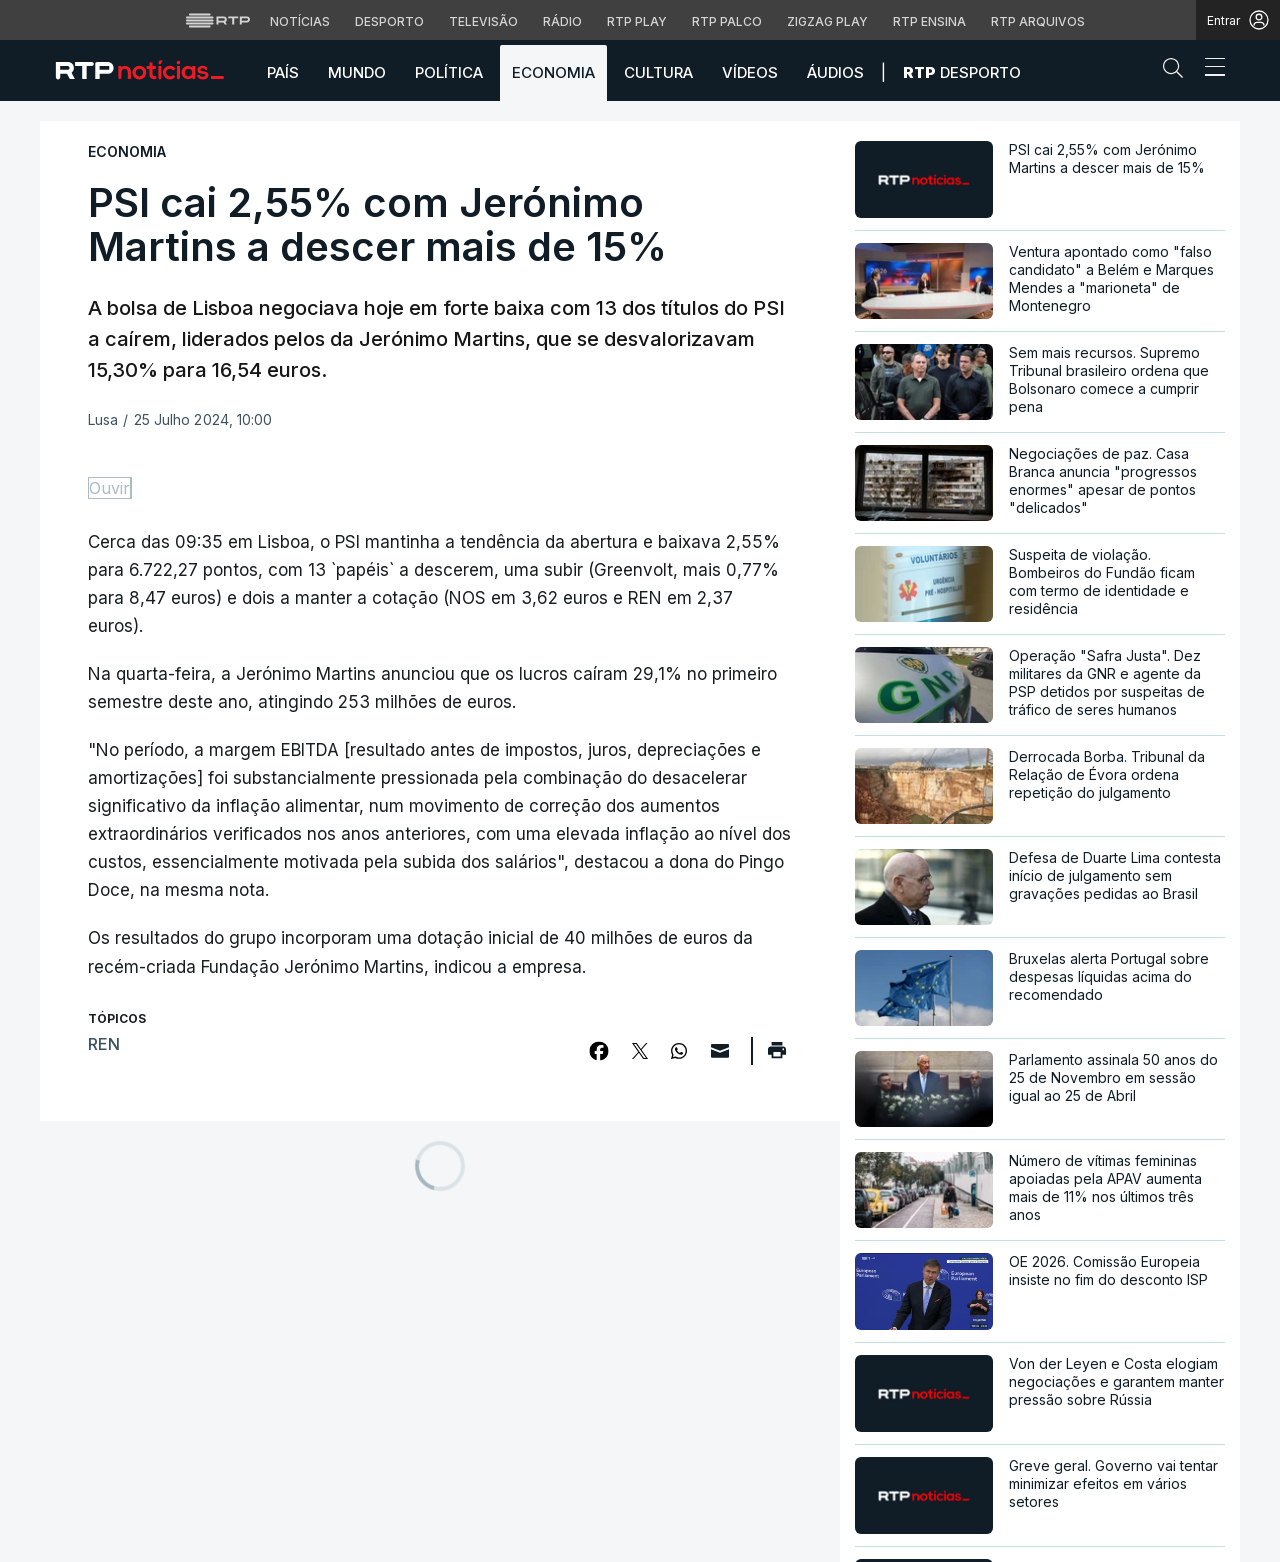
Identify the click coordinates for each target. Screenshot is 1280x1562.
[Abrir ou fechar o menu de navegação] (1209, 70)
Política (449, 72)
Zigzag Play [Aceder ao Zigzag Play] (827, 21)
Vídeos (750, 72)
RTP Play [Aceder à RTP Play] (637, 21)
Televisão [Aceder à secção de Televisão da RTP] (483, 21)
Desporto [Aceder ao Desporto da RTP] (389, 21)
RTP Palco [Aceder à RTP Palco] (727, 21)
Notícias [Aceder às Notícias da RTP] (300, 21)
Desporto (962, 72)
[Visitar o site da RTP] (218, 20)
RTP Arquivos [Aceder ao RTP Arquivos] (1038, 21)
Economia (553, 72)
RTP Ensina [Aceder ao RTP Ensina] (929, 21)
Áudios (835, 72)
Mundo (357, 72)
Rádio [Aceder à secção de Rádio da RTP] (562, 21)
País (283, 72)
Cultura (658, 72)
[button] (1178, 72)
